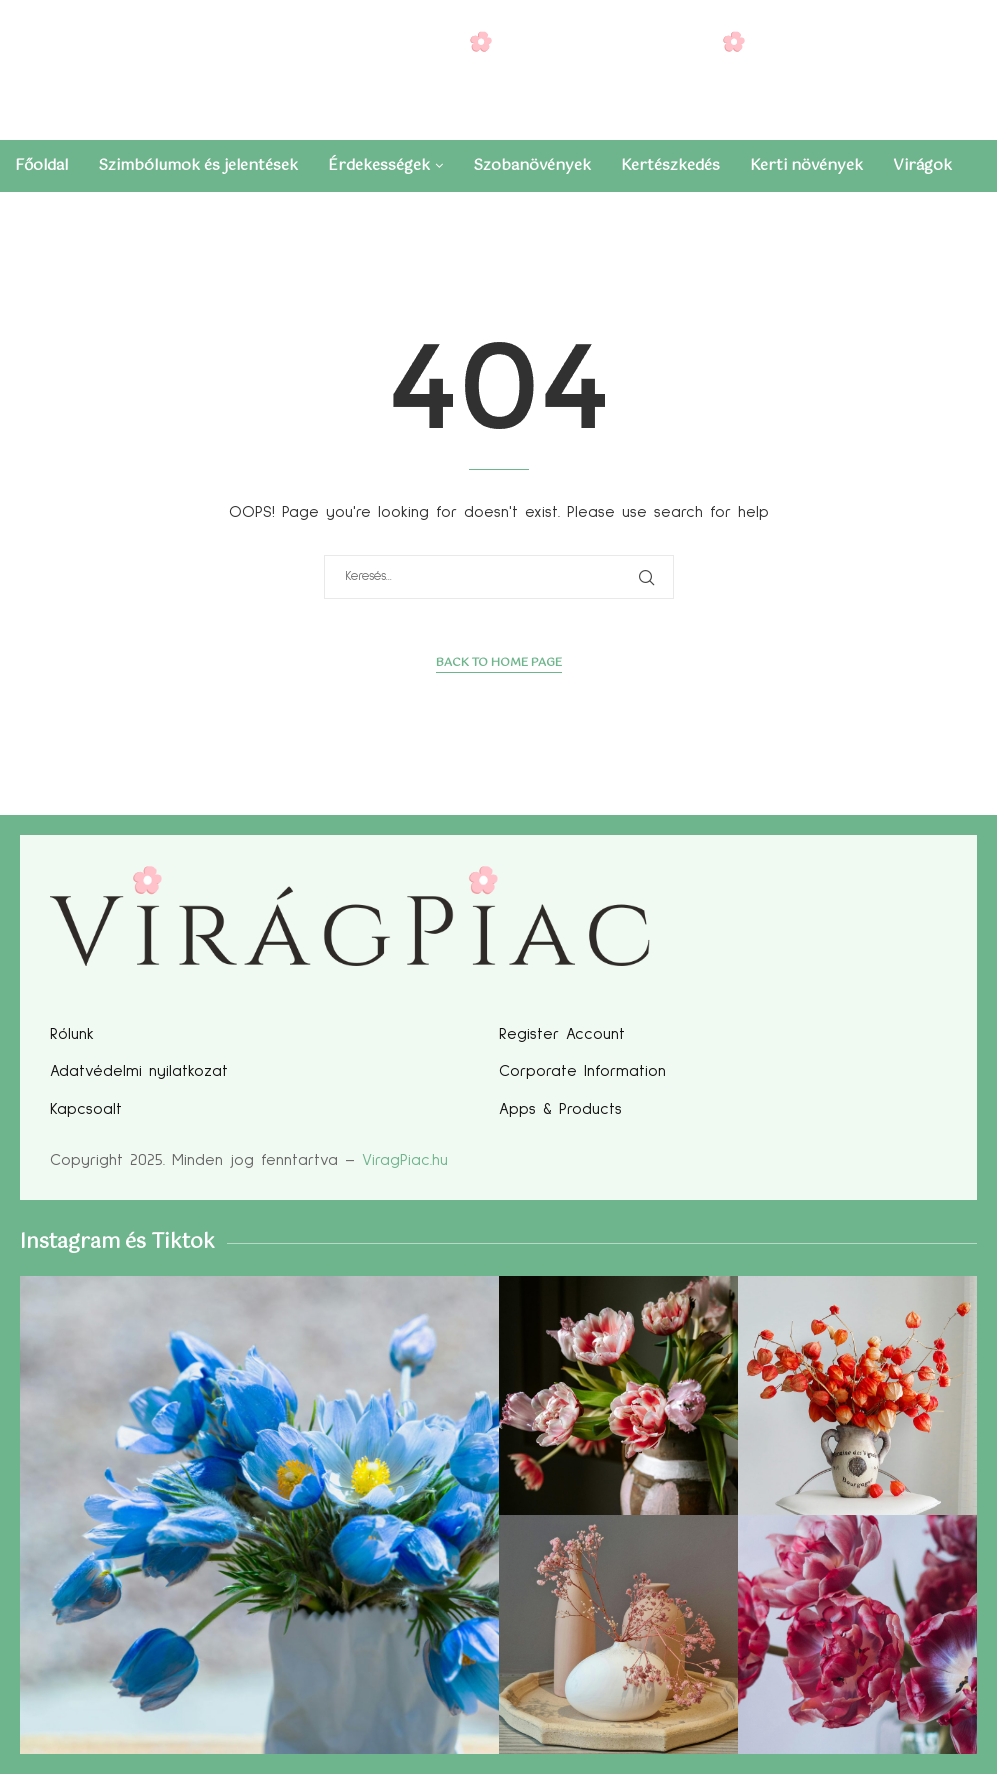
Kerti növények (806, 165)
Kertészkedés (670, 165)
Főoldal (41, 165)
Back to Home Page (499, 663)
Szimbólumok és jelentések (198, 165)
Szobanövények (532, 165)
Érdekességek (379, 165)
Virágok (922, 165)
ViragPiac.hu (405, 1160)
